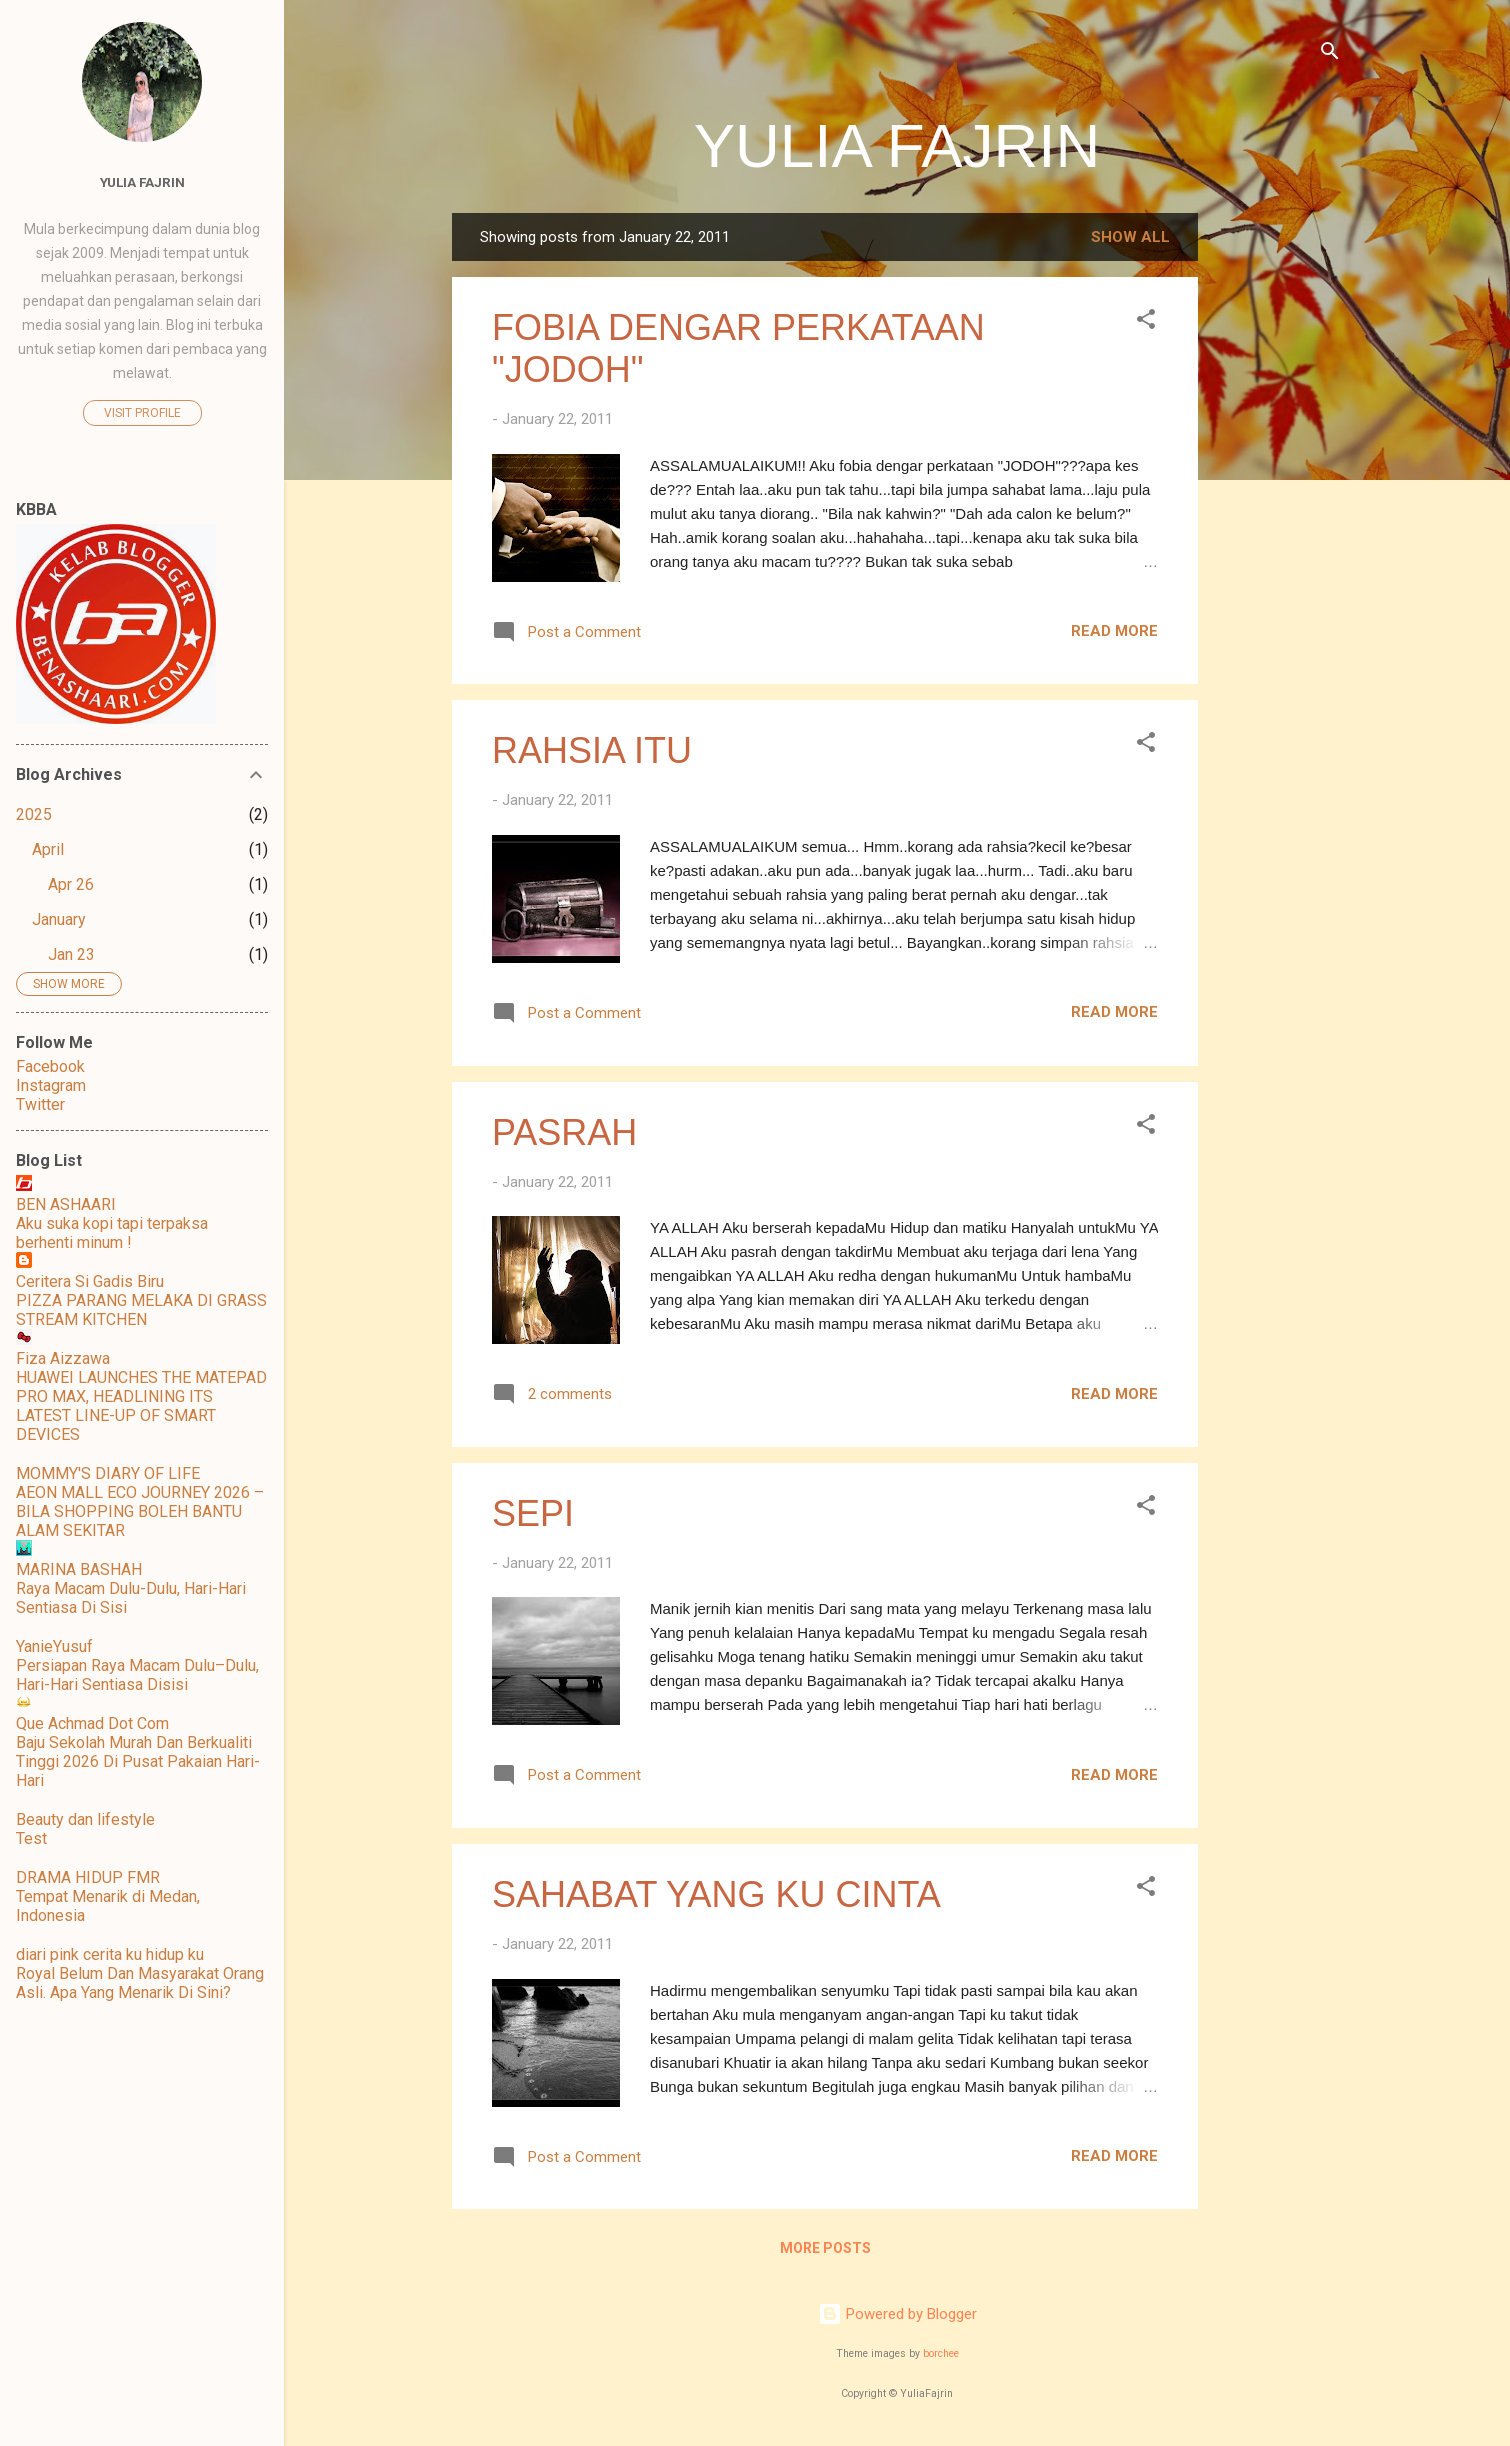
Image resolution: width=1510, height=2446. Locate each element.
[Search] (1330, 54)
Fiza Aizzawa (63, 1358)
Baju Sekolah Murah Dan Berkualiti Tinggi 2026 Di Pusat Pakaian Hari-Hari (138, 1761)
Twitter (40, 1104)
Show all (1130, 237)
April (48, 849)
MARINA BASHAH (79, 1569)
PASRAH (564, 1132)
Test (31, 1838)
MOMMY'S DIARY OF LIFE (108, 1473)
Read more (1114, 631)
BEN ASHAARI (66, 1204)
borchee (941, 2353)
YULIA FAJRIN (897, 145)
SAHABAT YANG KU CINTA (716, 1894)
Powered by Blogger (897, 2314)
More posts (825, 2248)
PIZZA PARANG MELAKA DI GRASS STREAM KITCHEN (141, 1310)
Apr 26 (71, 884)
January (59, 919)
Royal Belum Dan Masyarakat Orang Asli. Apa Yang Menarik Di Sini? (140, 1983)
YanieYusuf (54, 1646)
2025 (34, 814)
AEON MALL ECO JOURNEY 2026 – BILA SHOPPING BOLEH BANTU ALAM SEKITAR (140, 1511)
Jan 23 (71, 954)
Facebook (50, 1066)
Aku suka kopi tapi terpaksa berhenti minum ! (112, 1233)
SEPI (533, 1513)
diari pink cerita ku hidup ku (110, 1954)
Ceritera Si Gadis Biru (90, 1281)
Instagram (51, 1085)
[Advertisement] (1278, 513)
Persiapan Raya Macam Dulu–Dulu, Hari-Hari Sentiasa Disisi (137, 1675)
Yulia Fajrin (142, 182)
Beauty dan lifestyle (85, 1819)
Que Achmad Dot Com (92, 1723)
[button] (1146, 322)
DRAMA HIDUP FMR (88, 1877)
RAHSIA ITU (592, 750)
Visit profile (142, 413)
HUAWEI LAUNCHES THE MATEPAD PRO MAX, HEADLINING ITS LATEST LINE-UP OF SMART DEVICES (141, 1406)
